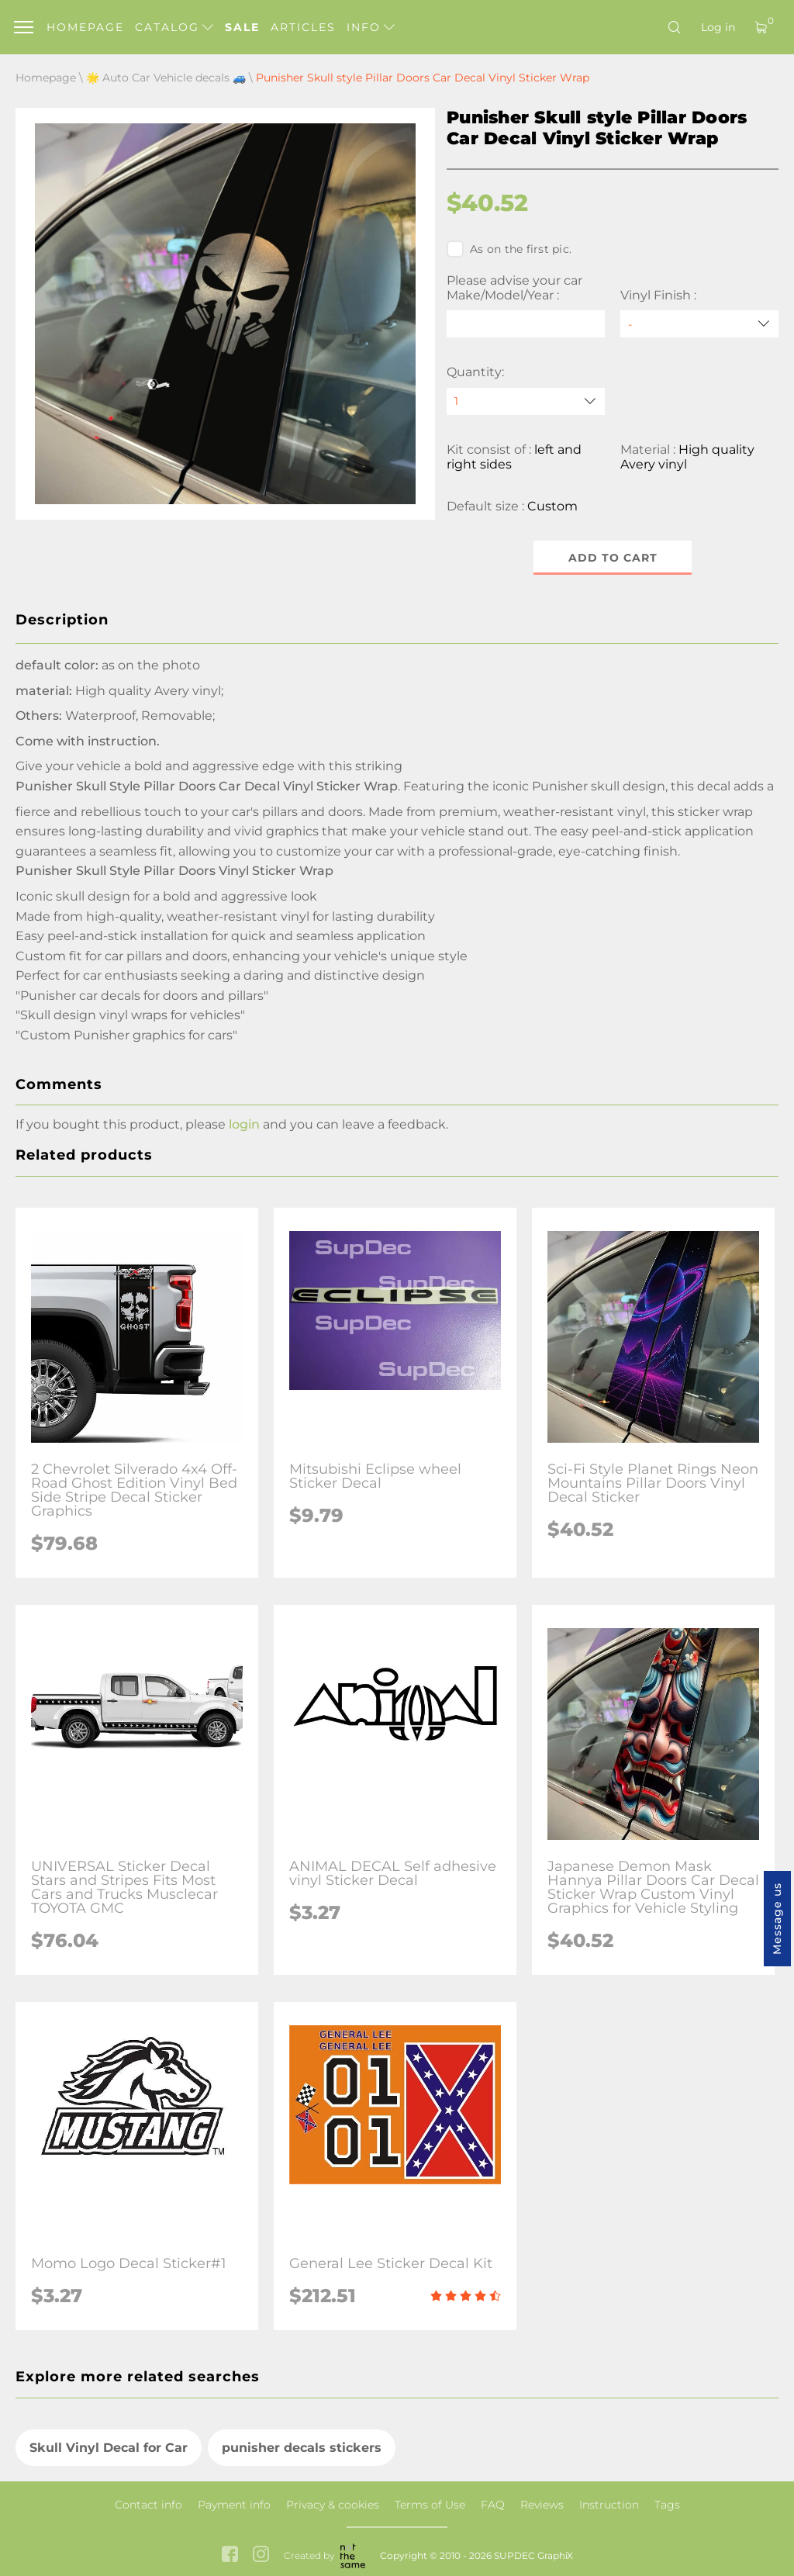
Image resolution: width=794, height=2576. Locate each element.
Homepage (85, 27)
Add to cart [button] (613, 558)
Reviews (542, 2505)
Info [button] (371, 27)
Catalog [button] (174, 27)
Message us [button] (777, 1919)
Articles (303, 27)
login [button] (244, 1124)
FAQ (493, 2505)
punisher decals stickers (301, 2447)
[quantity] (526, 401)
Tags (667, 2505)
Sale (242, 27)
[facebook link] (230, 2555)
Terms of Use (430, 2505)
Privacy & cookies (332, 2505)
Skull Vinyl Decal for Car (108, 2447)
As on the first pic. (509, 249)
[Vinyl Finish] (699, 323)
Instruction (609, 2505)
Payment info (234, 2505)
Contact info (148, 2505)
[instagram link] (261, 2555)
